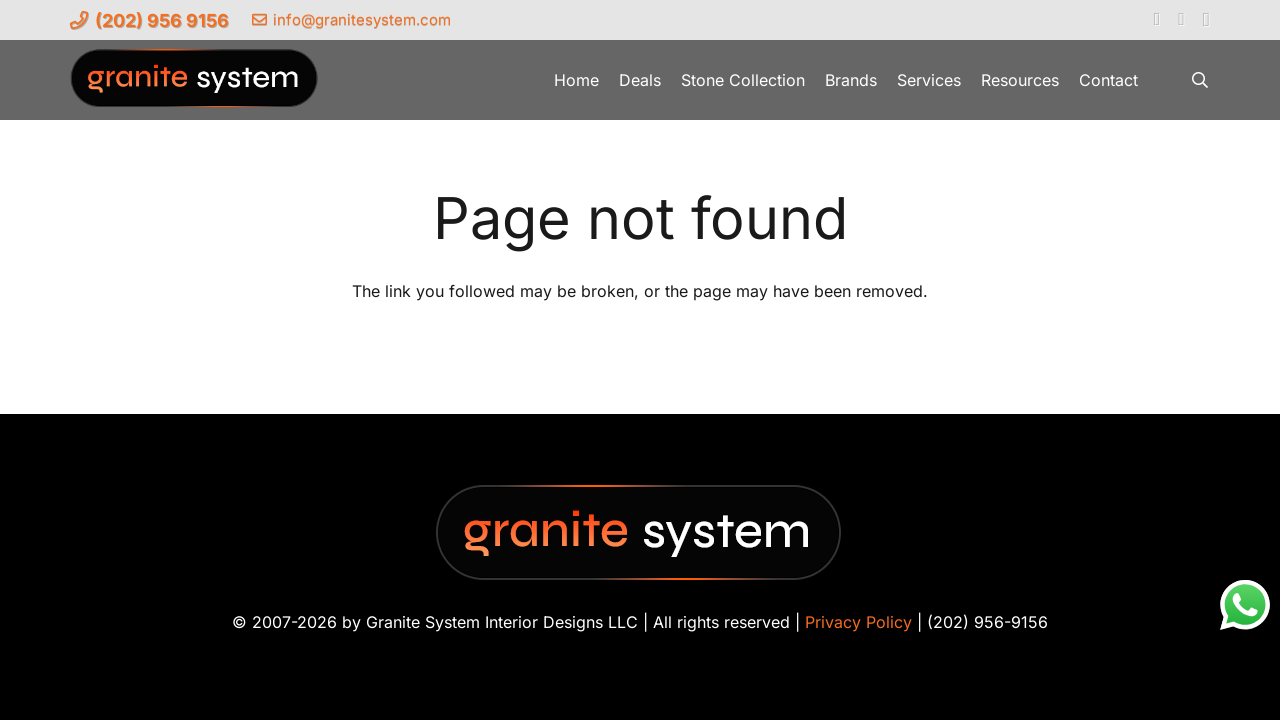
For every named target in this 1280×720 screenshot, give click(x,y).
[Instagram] (1206, 20)
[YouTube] (1181, 19)
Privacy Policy (858, 622)
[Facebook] (1157, 19)
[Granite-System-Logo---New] (195, 85)
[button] (1200, 80)
